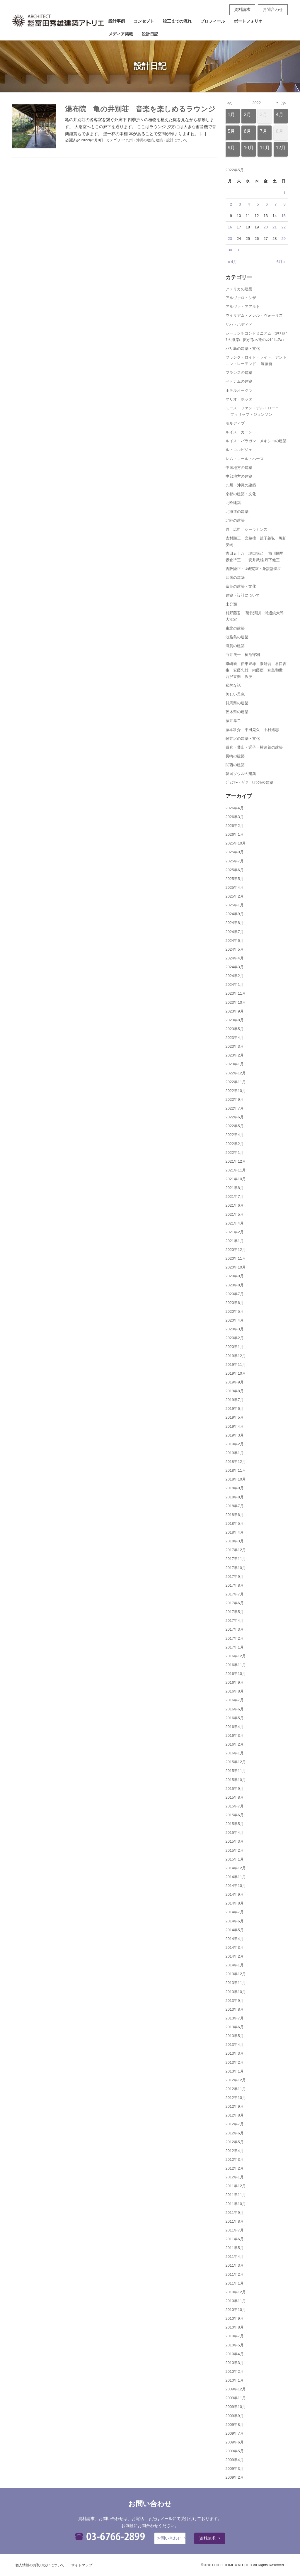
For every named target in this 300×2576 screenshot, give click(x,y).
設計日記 (150, 34)
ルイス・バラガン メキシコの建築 (256, 441)
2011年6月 (235, 2239)
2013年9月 (235, 2000)
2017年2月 (235, 1638)
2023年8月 (235, 1020)
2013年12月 (236, 1974)
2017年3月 (235, 1629)
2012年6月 (235, 2133)
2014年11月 (236, 1877)
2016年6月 (235, 1709)
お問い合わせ (169, 2538)
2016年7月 (235, 1700)
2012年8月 (235, 2115)
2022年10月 (236, 1090)
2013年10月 (236, 1992)
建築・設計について (172, 140)
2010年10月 (236, 2309)
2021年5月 (235, 1214)
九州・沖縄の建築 (140, 140)
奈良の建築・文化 (241, 586)
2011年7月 (235, 2230)
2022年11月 (236, 1082)
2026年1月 (235, 834)
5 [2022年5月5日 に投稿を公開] (258, 204)
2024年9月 (235, 914)
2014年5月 (235, 1930)
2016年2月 (235, 1744)
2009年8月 (235, 2424)
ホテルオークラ (239, 390)
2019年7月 (235, 1400)
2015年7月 (235, 1806)
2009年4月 (235, 2460)
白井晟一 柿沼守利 (243, 654)
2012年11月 (236, 2089)
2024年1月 (235, 984)
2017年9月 (235, 1576)
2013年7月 (235, 2018)
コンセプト (144, 21)
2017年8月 (235, 1585)
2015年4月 (235, 1832)
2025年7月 (235, 861)
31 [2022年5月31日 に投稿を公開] (239, 250)
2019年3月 (235, 1435)
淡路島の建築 (237, 637)
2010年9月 (235, 2318)
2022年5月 (235, 1126)
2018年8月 (235, 1497)
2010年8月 (235, 2327)
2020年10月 (236, 1267)
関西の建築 (235, 765)
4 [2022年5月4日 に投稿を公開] (249, 204)
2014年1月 (235, 1965)
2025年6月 (235, 870)
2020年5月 (235, 1311)
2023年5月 (235, 1029)
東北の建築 (235, 628)
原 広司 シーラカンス (246, 529)
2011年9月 (235, 2212)
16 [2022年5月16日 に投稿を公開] (230, 227)
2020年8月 (235, 1285)
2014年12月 (236, 1868)
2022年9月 (235, 1099)
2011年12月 (236, 2186)
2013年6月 (235, 2027)
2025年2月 (235, 896)
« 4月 (232, 262)
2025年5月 (235, 878)
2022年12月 (236, 1073)
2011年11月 (236, 2194)
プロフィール (212, 21)
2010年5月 (235, 2345)
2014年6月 (235, 1921)
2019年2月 (235, 1444)
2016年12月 (236, 1656)
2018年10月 (236, 1479)
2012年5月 (235, 2142)
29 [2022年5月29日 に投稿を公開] (283, 238)
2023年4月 (235, 1037)
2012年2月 (235, 2168)
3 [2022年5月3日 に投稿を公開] (240, 204)
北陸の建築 (235, 520)
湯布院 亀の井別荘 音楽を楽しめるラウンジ (140, 109)
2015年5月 (235, 1824)
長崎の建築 (235, 756)
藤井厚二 (233, 720)
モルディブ (235, 423)
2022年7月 (235, 1108)
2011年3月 (235, 2265)
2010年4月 (235, 2354)
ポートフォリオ (248, 21)
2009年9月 (235, 2416)
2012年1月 (235, 2177)
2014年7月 (235, 1912)
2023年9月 (235, 1011)
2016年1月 (235, 1753)
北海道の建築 (237, 511)
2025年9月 (235, 852)
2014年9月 (235, 1894)
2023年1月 (235, 1064)
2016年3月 (235, 1735)
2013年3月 (235, 2053)
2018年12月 (236, 1461)
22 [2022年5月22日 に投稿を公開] (283, 227)
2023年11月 (236, 993)
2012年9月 (235, 2106)
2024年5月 (235, 949)
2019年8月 (235, 1391)
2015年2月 (235, 1850)
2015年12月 (236, 1762)
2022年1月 (235, 1152)
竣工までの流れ (177, 21)
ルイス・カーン (239, 432)
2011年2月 (235, 2274)
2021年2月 (235, 1232)
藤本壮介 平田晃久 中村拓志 (252, 729)
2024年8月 (235, 922)
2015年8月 (235, 1797)
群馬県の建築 (237, 703)
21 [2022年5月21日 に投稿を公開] (274, 227)
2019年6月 (235, 1408)
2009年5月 (235, 2451)
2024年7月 (235, 932)
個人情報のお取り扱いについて (39, 2565)
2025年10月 (236, 843)
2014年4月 (235, 1938)
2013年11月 (236, 1982)
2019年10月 (236, 1373)
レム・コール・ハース (245, 459)
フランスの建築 (239, 372)
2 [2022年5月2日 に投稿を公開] (231, 204)
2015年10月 (236, 1780)
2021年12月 (236, 1161)
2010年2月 (235, 2371)
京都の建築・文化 (241, 494)
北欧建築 (233, 503)
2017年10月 (236, 1568)
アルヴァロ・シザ (241, 298)
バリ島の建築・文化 (243, 348)
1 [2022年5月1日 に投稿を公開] (285, 193)
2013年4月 (235, 2044)
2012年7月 (235, 2124)
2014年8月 (235, 1903)
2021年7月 (235, 1196)
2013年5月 (235, 2036)
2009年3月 (235, 2468)
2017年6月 (235, 1603)
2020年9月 (235, 1276)
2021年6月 (235, 1205)
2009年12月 (236, 2389)
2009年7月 (235, 2433)
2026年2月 (235, 825)
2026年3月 (235, 817)
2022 (256, 103)
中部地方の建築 (239, 476)
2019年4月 (235, 1426)
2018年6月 (235, 1514)
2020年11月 (236, 1258)
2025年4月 (235, 887)
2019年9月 (235, 1382)
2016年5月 (235, 1718)
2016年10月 (236, 1673)
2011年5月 (235, 2248)
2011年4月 (235, 2256)
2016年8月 (235, 1691)
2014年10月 (236, 1885)
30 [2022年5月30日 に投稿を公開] (230, 250)
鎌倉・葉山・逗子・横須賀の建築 (254, 747)
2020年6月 (235, 1302)
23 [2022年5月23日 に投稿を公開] (230, 238)
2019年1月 (235, 1453)
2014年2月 (235, 1956)
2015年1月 (235, 1859)
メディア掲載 (120, 34)
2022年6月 (235, 1117)
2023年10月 (236, 1002)
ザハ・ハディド (239, 324)
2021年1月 (235, 1241)
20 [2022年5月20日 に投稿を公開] (265, 227)
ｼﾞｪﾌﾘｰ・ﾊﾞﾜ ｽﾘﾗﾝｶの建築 (249, 782)
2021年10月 (236, 1179)
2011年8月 (235, 2221)
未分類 (231, 604)
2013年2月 (235, 2062)
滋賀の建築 (235, 646)
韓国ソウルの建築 (241, 773)
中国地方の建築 (239, 467)
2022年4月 (235, 1134)
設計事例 (116, 21)
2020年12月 (236, 1249)
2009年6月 (235, 2442)
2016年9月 (235, 1682)
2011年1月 (235, 2283)
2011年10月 (236, 2204)
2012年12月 (236, 2080)
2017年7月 (235, 1594)
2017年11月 (236, 1558)
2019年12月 (236, 1356)
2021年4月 (235, 1223)
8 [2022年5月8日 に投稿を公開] (285, 204)
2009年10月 (236, 2406)
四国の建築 (235, 577)
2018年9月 (235, 1488)
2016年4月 (235, 1726)
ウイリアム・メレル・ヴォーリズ (254, 315)
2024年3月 (235, 967)
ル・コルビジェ (239, 449)
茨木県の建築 (237, 712)
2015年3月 (235, 1841)
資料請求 (242, 9)
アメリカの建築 (239, 289)
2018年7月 (235, 1506)
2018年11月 (236, 1470)
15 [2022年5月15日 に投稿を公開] (283, 215)
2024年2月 (235, 976)
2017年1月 (235, 1647)
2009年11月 (236, 2398)
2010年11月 (236, 2301)
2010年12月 (236, 2292)
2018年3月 (235, 1541)
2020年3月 (235, 1329)
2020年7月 (235, 1294)
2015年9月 (235, 1788)
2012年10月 (236, 2097)
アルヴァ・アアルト (243, 306)
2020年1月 (235, 1346)
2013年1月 (235, 2071)
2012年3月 (235, 2159)
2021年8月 (235, 1188)
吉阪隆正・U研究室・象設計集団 (254, 569)
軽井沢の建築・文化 (243, 738)
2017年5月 (235, 1612)
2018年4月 (235, 1532)
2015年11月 (236, 1770)
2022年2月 (235, 1144)
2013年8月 (235, 2009)
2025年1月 (235, 905)
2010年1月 (235, 2380)
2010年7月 (235, 2336)
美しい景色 (235, 694)
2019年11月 (236, 1364)
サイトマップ (81, 2565)
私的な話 (233, 685)
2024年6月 (235, 940)
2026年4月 (235, 808)
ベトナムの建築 (239, 381)
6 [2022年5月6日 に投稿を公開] (267, 204)
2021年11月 (236, 1170)
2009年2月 (235, 2477)
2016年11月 (236, 1665)
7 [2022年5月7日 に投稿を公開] (276, 204)
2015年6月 (235, 1815)
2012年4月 (235, 2150)
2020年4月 (235, 1320)
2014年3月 (235, 1947)
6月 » (281, 262)
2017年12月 (236, 1550)
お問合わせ (272, 9)
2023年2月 (235, 1055)
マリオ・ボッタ (239, 399)
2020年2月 (235, 1338)
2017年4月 (235, 1620)
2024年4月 (235, 958)
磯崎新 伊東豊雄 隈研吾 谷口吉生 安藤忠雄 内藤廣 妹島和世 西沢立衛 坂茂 (256, 670)
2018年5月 (235, 1523)
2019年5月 (235, 1417)
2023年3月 (235, 1046)
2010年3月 (235, 2362)
